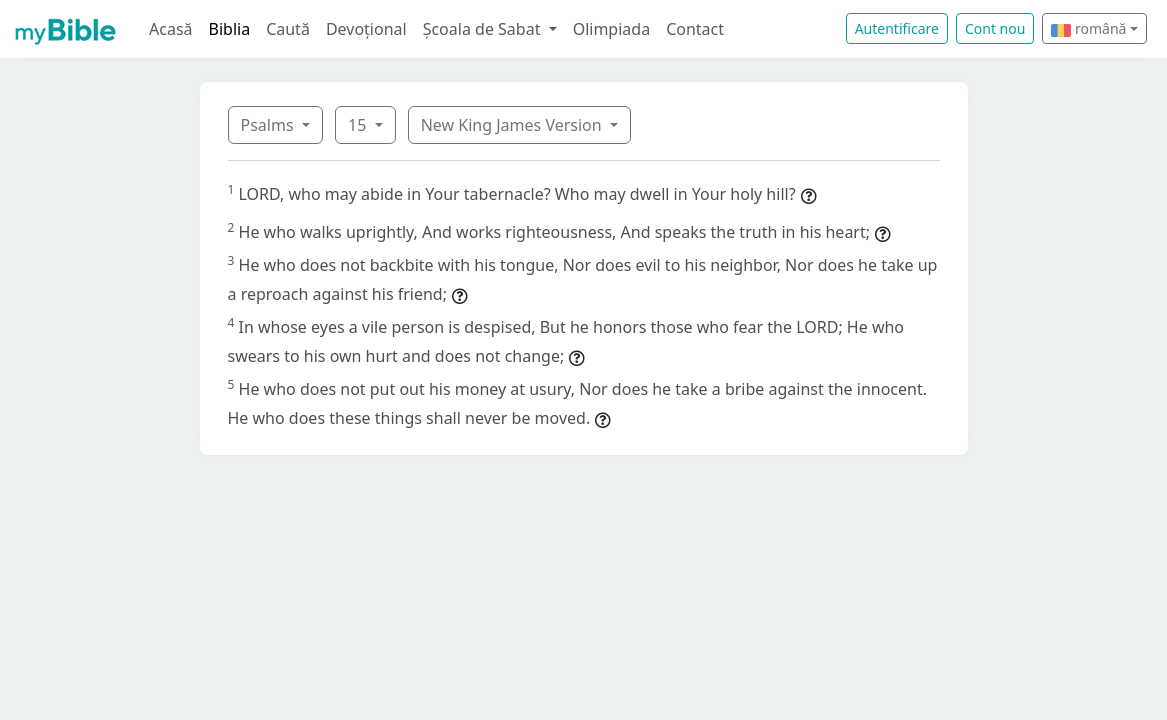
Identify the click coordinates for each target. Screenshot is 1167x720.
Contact (695, 29)
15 (359, 125)
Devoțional (366, 29)
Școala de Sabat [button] (484, 29)
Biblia (230, 29)
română (1088, 28)
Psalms (269, 125)
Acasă (171, 29)
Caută (288, 29)
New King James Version (513, 125)
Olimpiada (611, 29)
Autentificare (897, 28)
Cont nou (995, 28)
